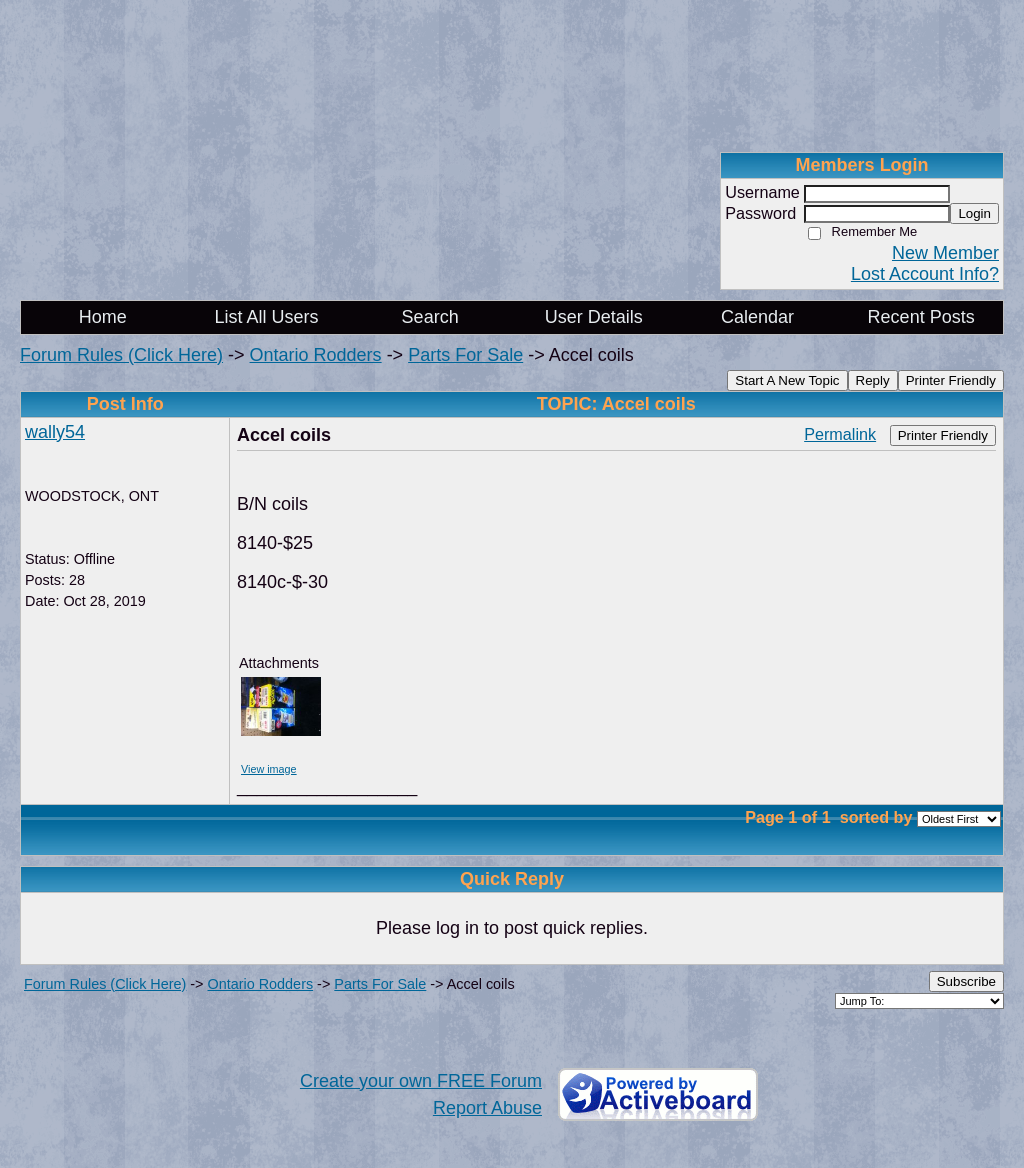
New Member (945, 253)
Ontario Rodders (316, 355)
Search (430, 317)
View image (269, 769)
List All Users (266, 317)
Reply (873, 380)
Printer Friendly (951, 380)
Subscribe (966, 981)
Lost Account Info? (925, 274)
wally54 (55, 432)
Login (974, 213)
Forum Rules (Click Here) (121, 355)
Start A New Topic (787, 380)
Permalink (840, 434)
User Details (594, 317)
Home (103, 317)
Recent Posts (921, 317)
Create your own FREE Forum (421, 1081)
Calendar (757, 317)
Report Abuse (487, 1108)
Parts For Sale (465, 355)
